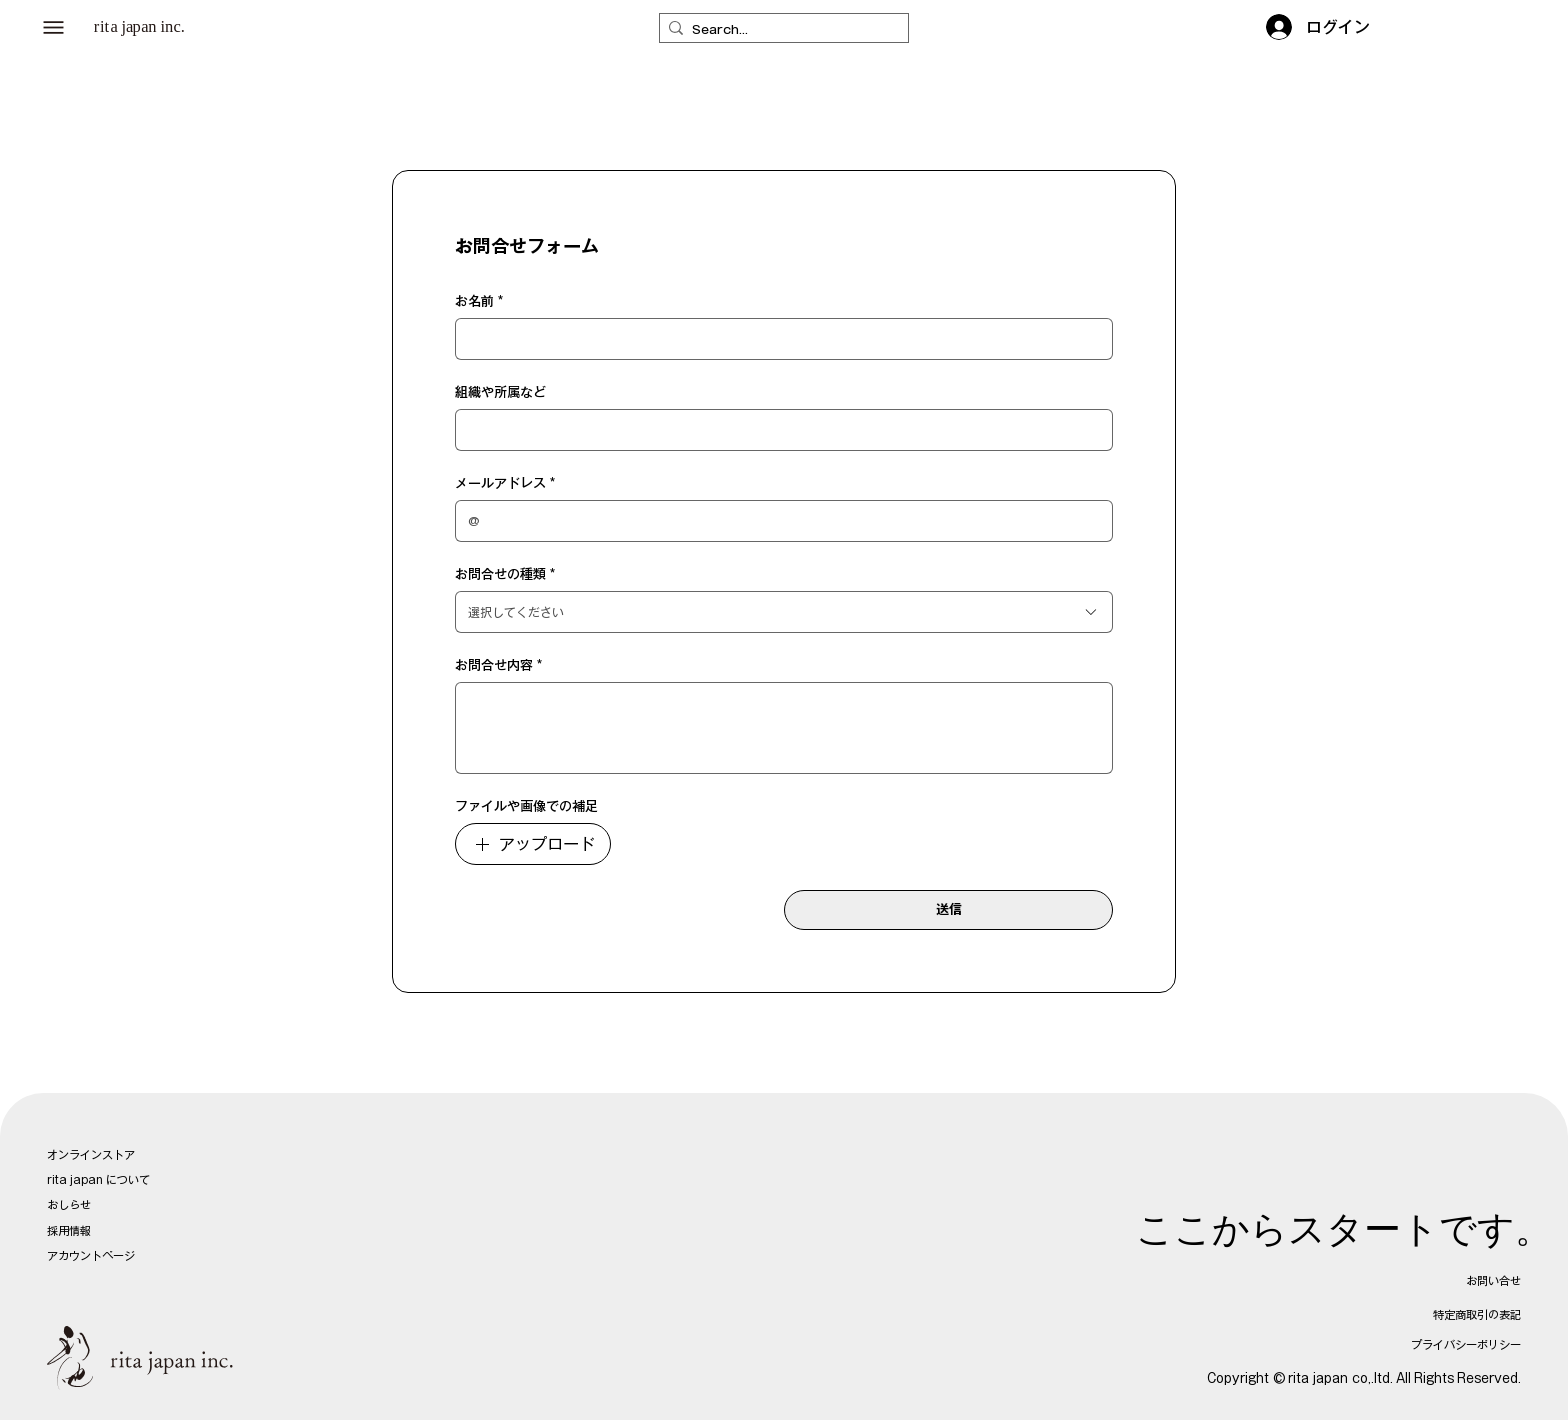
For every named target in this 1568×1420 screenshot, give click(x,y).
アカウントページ (91, 1255)
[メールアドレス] (778, 521)
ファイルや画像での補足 (526, 806)
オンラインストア (91, 1154)
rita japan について (98, 1179)
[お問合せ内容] (784, 728)
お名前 (479, 302)
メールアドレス (505, 484)
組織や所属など (500, 392)
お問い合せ (1493, 1280)
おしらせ (69, 1204)
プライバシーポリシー (1466, 1344)
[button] (54, 28)
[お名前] (778, 339)
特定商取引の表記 (1477, 1314)
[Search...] (779, 30)
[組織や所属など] (778, 430)
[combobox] (784, 612)
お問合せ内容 (498, 666)
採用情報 (69, 1230)
